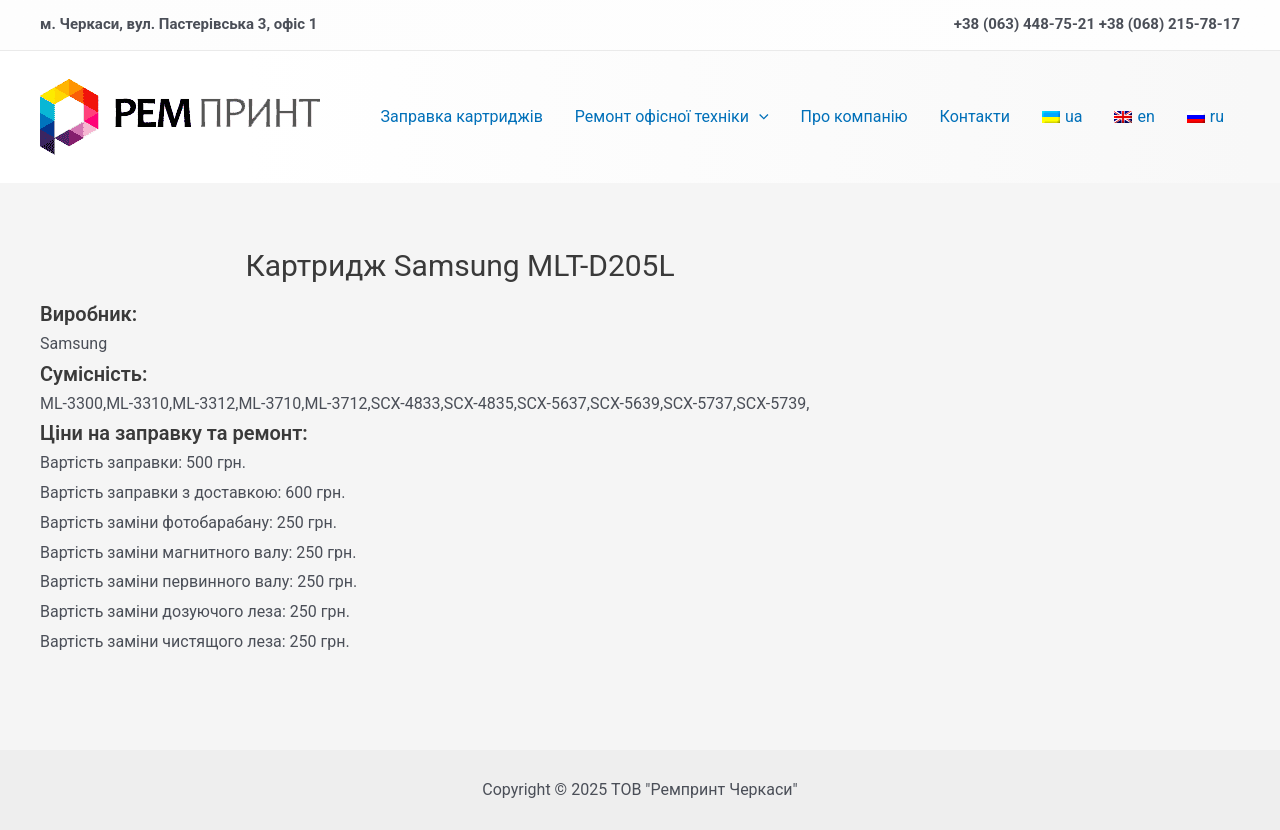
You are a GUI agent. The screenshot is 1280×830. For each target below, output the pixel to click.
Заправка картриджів (462, 116)
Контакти (975, 116)
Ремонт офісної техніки (672, 117)
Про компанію (854, 116)
